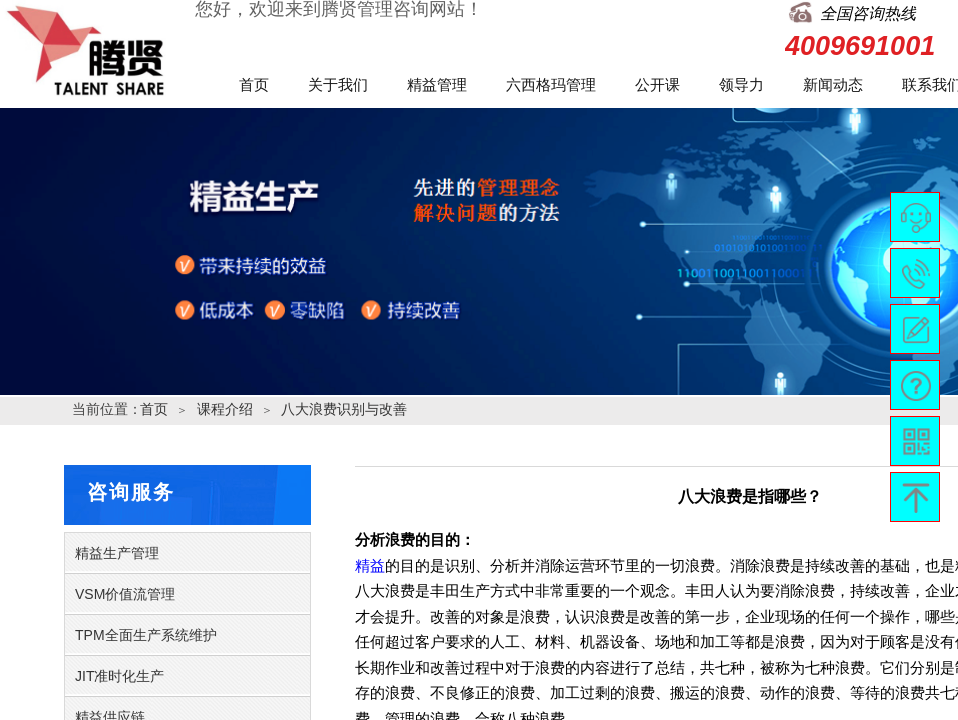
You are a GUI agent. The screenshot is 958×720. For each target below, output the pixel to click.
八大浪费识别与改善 (344, 409)
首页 (254, 84)
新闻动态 (833, 84)
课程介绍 (225, 409)
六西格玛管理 (551, 84)
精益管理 (437, 84)
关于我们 (338, 84)
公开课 (657, 84)
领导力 (741, 84)
